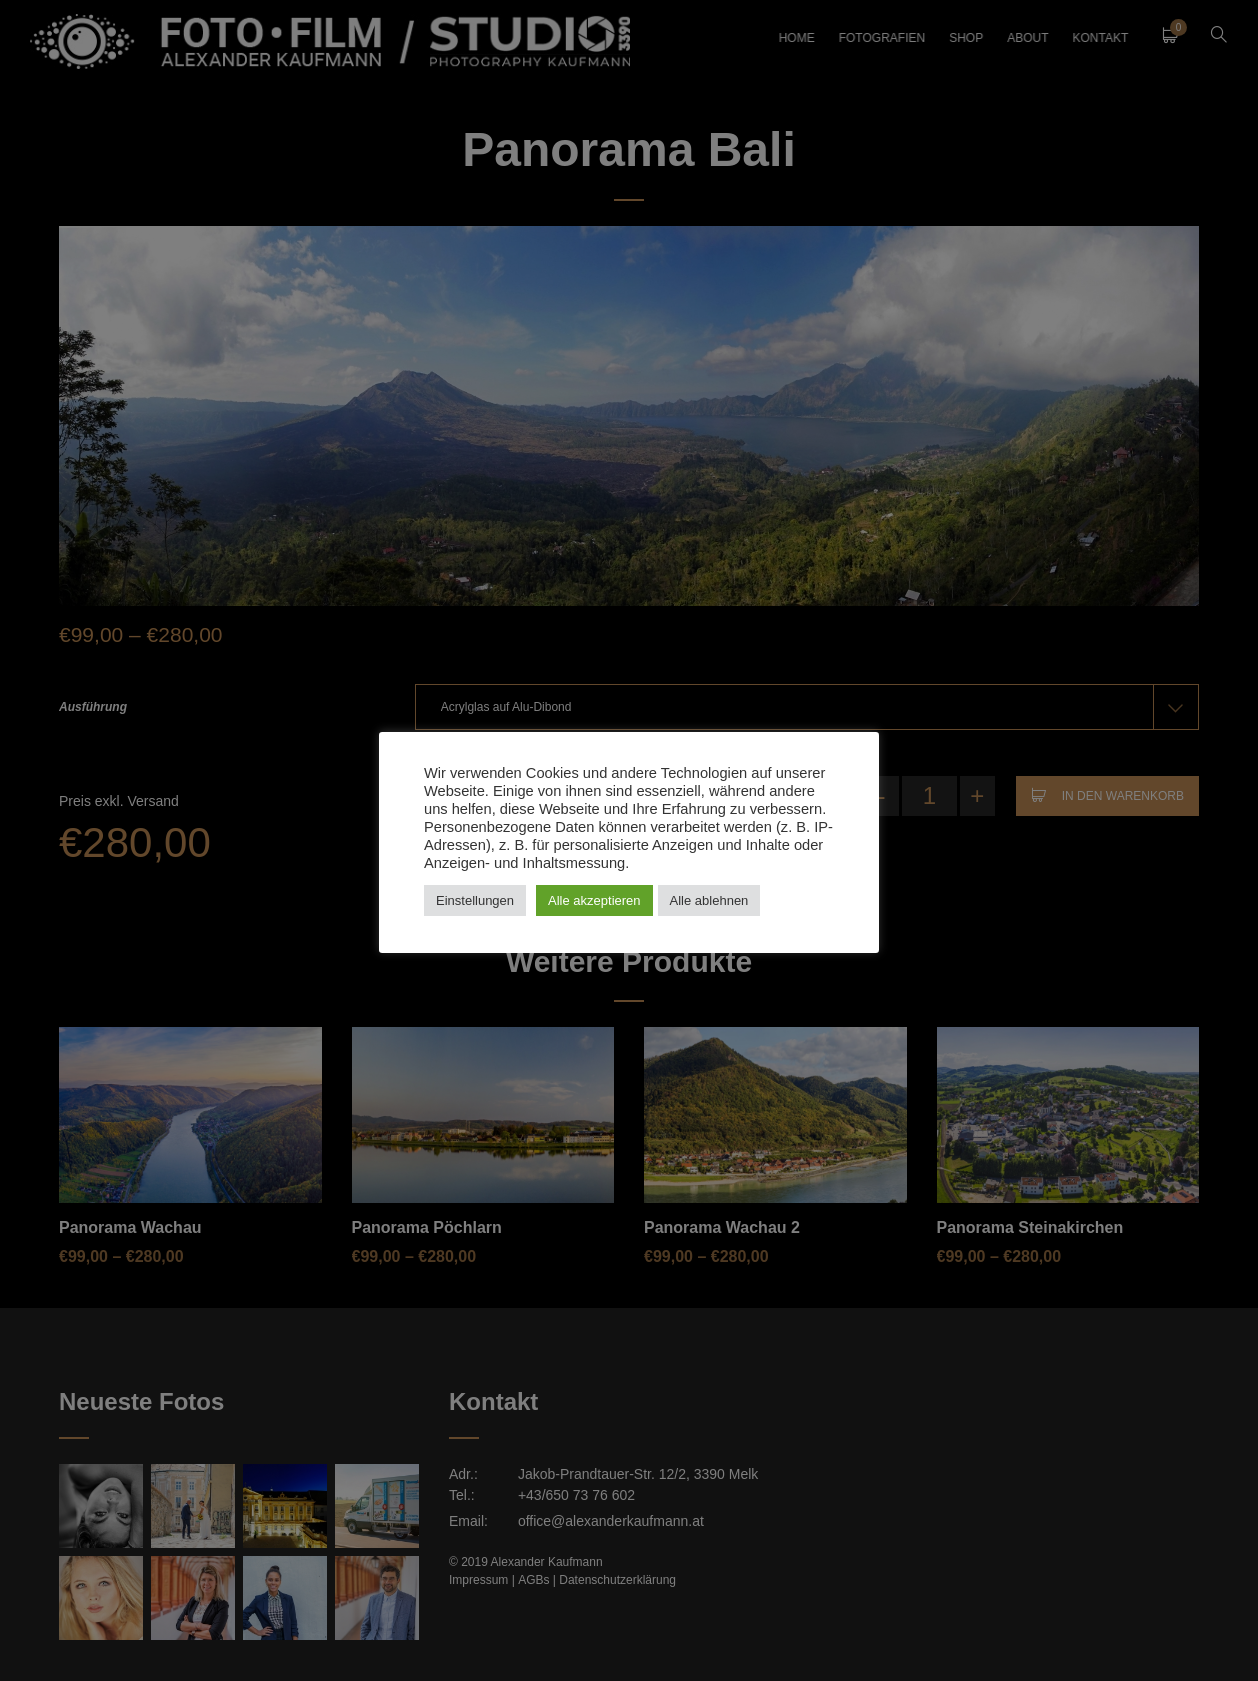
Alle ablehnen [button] (709, 900)
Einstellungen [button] (475, 900)
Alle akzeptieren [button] (594, 900)
